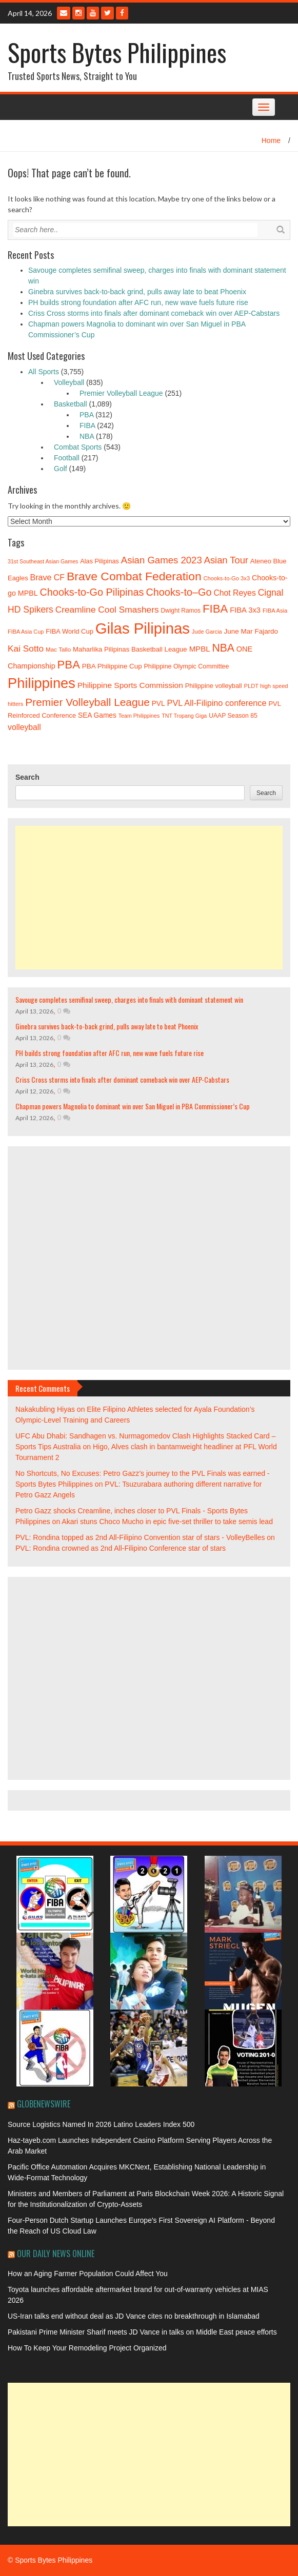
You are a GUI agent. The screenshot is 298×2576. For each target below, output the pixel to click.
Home (271, 140)
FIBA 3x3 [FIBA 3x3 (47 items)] (245, 610)
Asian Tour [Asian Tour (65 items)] (226, 560)
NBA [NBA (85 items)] (223, 648)
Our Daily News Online (55, 2253)
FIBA (87, 425)
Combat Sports (78, 447)
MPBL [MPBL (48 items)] (199, 648)
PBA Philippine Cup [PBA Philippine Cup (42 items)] (112, 666)
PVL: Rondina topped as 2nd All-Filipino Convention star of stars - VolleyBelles (140, 1537)
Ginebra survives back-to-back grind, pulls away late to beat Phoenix (137, 292)
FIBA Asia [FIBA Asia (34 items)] (275, 610)
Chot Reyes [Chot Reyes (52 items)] (234, 593)
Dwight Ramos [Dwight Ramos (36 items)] (181, 610)
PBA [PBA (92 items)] (68, 664)
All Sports (43, 372)
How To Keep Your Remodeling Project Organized (87, 2348)
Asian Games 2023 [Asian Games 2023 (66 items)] (161, 560)
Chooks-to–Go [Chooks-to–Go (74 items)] (178, 592)
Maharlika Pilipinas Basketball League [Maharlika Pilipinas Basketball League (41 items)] (130, 649)
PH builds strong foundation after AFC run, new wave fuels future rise (138, 302)
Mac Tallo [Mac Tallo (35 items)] (58, 649)
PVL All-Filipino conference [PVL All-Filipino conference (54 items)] (217, 702)
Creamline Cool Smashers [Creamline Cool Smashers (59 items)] (107, 609)
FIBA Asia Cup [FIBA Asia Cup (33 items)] (26, 631)
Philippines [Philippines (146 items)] (41, 683)
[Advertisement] (149, 897)
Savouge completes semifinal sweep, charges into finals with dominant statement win (129, 999)
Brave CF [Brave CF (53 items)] (47, 577)
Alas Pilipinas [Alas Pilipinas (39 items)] (99, 561)
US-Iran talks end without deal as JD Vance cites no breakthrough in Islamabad (134, 2316)
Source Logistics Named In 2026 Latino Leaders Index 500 (101, 2124)
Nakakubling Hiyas (45, 1409)
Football (67, 458)
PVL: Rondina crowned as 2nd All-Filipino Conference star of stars (120, 1548)
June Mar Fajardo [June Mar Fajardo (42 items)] (251, 631)
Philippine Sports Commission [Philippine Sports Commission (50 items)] (130, 685)
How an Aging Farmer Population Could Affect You (88, 2273)
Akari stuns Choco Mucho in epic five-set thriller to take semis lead (167, 1521)
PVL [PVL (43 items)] (158, 703)
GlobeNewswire (43, 2104)
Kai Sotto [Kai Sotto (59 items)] (26, 648)
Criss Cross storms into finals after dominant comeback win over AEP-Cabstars (154, 313)
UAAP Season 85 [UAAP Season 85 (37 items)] (233, 715)
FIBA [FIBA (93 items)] (215, 608)
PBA (86, 415)
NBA (87, 436)
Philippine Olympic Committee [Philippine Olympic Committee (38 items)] (186, 666)
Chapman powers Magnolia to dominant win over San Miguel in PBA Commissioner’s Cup (132, 1106)
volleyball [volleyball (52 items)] (24, 727)
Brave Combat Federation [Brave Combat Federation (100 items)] (134, 576)
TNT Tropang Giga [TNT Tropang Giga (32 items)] (184, 716)
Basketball (70, 404)
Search (27, 777)
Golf (60, 468)
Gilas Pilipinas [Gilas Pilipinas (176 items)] (142, 628)
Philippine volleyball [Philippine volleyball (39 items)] (213, 685)
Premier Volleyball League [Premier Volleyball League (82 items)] (87, 702)
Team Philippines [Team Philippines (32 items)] (139, 716)
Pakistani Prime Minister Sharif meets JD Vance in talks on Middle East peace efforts (142, 2332)
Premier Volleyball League (121, 393)
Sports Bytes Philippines (117, 52)
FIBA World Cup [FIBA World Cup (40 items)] (69, 631)
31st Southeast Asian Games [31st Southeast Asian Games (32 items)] (43, 561)
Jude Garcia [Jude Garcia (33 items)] (207, 631)
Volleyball (69, 382)
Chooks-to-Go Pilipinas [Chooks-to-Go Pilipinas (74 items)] (91, 592)
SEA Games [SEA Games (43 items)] (97, 715)
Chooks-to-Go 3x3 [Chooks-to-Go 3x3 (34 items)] (227, 578)
